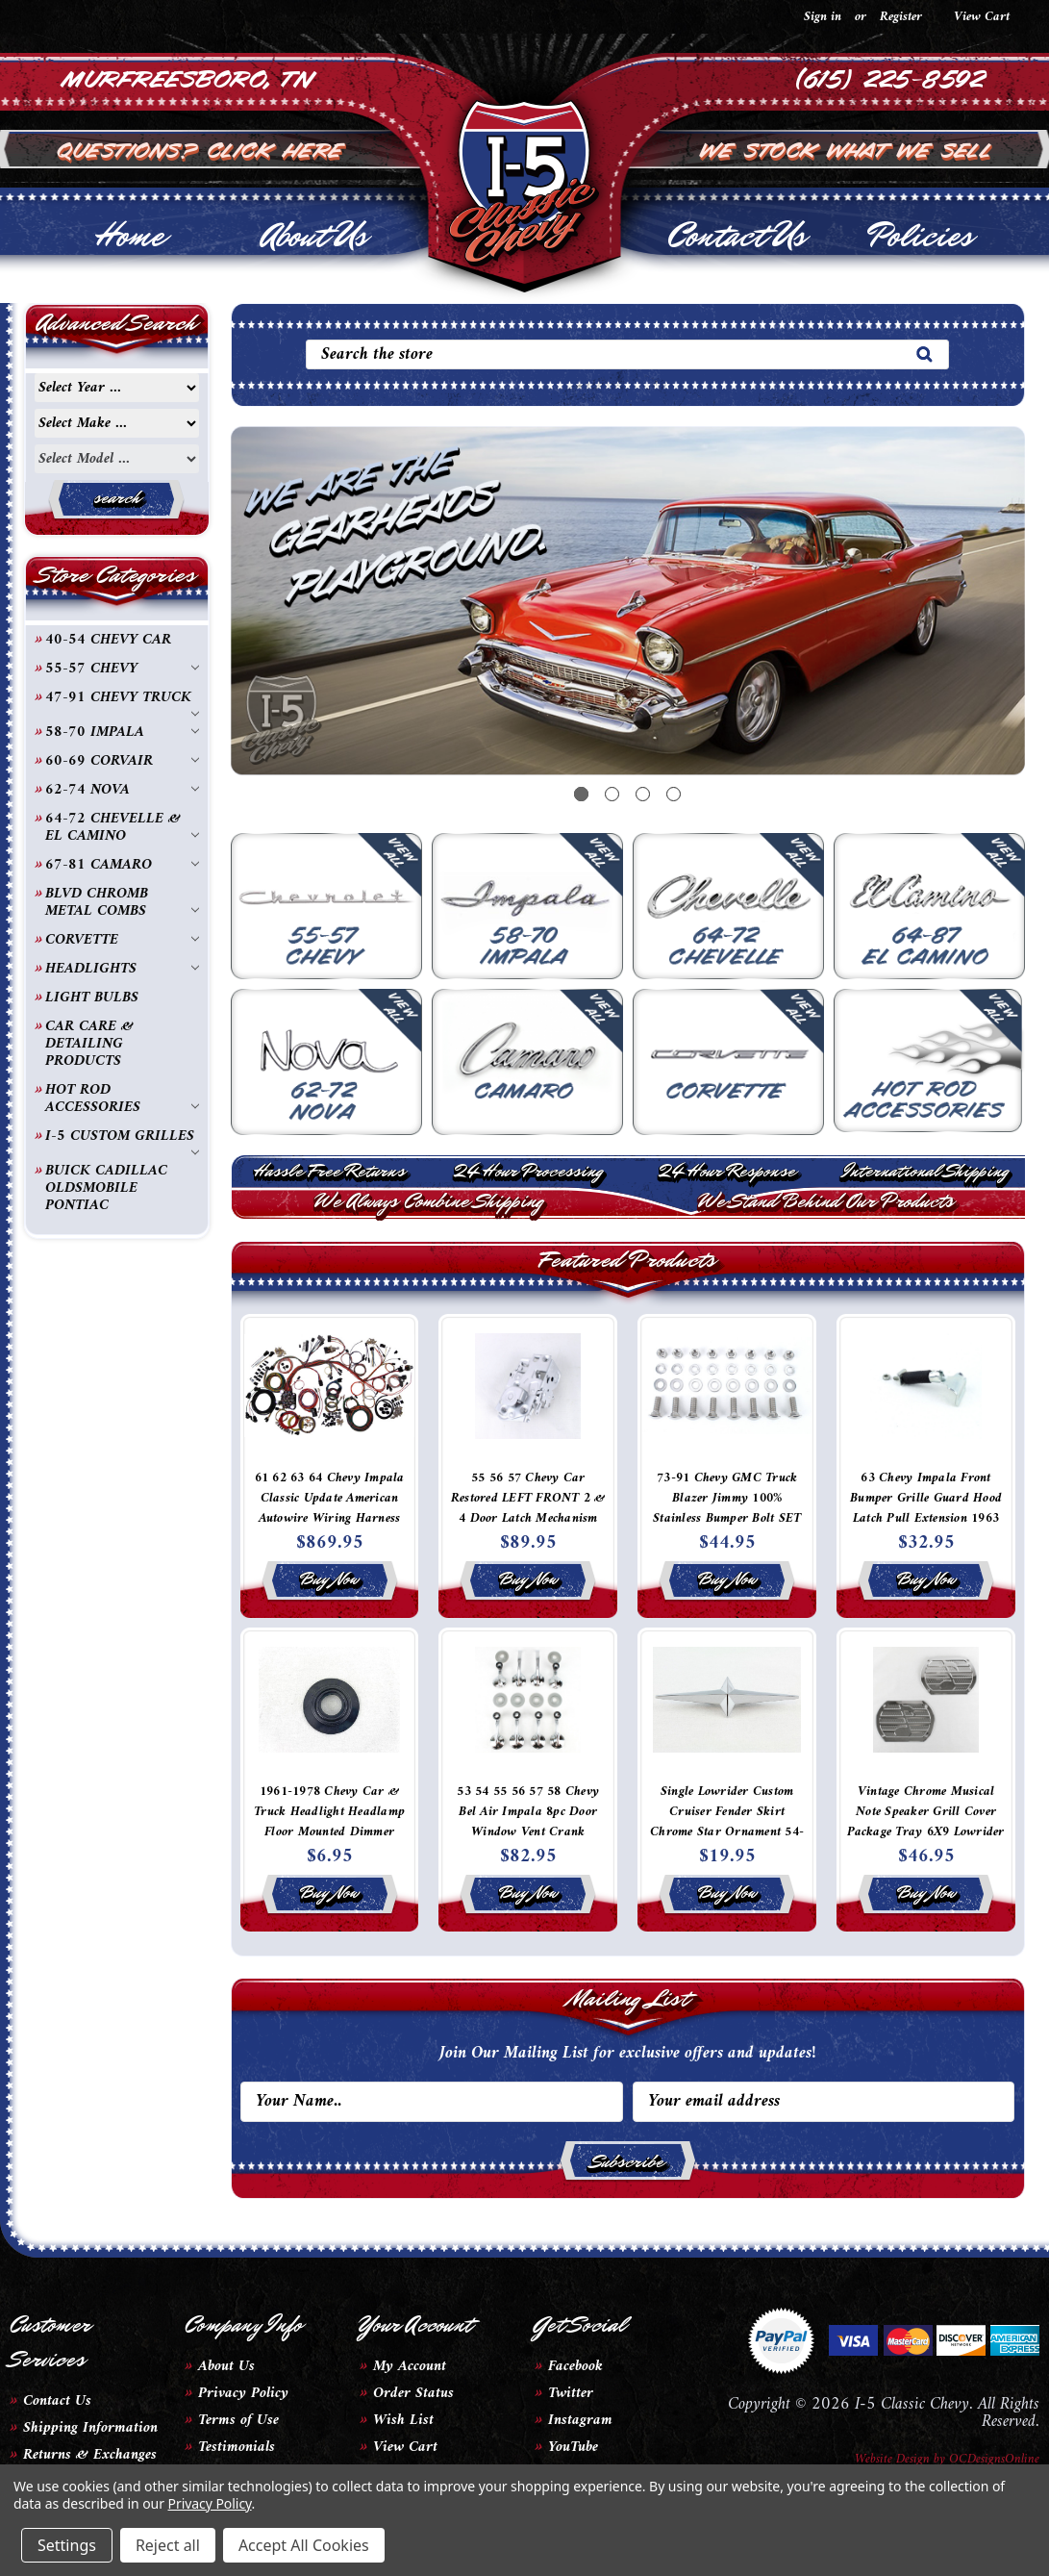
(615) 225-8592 (891, 77)
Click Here (277, 148)
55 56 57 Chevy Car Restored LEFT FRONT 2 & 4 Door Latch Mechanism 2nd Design (528, 1508)
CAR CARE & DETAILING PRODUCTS (89, 1043)
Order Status (413, 2393)
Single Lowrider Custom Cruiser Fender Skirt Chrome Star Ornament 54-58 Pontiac (727, 1821)
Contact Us (736, 236)
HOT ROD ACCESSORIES (122, 1098)
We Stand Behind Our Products (826, 1201)
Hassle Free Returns (329, 1170)
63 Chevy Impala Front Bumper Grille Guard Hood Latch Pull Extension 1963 (926, 1498)
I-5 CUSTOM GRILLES (122, 1136)
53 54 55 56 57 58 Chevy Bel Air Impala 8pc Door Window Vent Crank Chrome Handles (528, 1821)
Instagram (580, 2420)
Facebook (575, 2366)
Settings (66, 2545)
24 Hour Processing (528, 1170)
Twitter (570, 2393)
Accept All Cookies (303, 2545)
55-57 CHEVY (122, 668)
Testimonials (236, 2447)
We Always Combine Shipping (428, 1201)
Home (129, 236)
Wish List (403, 2420)
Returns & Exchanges (90, 2454)
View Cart (405, 2447)
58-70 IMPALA (122, 732)
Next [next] (981, 618)
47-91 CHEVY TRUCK (122, 698)
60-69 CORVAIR (122, 760)
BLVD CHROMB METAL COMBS (122, 902)
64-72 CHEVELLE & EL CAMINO (122, 827)
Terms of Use (238, 2420)
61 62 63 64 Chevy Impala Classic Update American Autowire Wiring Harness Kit (330, 1508)
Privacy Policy (243, 2393)
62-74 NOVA (122, 789)
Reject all (168, 2545)
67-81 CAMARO (122, 864)
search (116, 497)
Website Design (892, 2459)
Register (901, 17)
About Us (314, 236)
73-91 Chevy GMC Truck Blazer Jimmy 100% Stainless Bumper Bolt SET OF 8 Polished (727, 1508)
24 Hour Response (727, 1170)
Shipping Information (90, 2427)
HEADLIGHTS (122, 968)
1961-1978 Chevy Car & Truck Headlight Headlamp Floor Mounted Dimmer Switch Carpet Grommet (329, 1821)
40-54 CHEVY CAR (108, 639)
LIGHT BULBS (91, 997)
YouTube (573, 2447)
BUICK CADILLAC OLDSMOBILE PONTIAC (106, 1188)
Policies (920, 236)
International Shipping (926, 1170)
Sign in (822, 17)
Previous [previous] (274, 618)
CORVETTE (122, 939)
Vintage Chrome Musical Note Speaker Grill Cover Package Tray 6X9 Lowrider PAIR (925, 1821)
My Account (409, 2366)
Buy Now (329, 1578)
